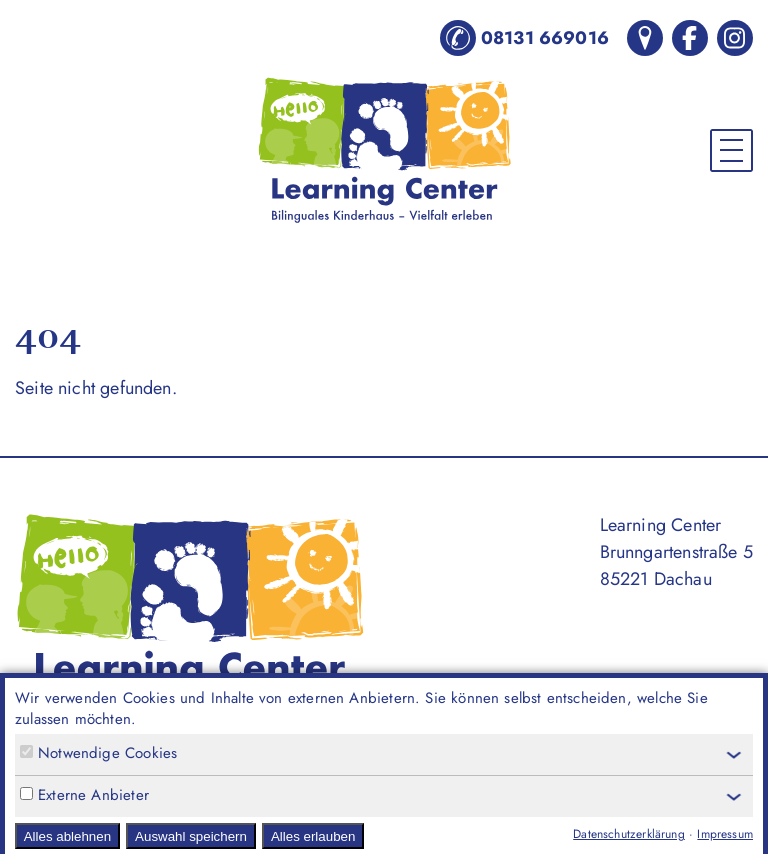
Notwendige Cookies (98, 753)
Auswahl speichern (191, 836)
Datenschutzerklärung (629, 834)
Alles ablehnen (67, 836)
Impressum (725, 834)
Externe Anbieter (84, 795)
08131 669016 (524, 38)
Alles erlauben (313, 836)
